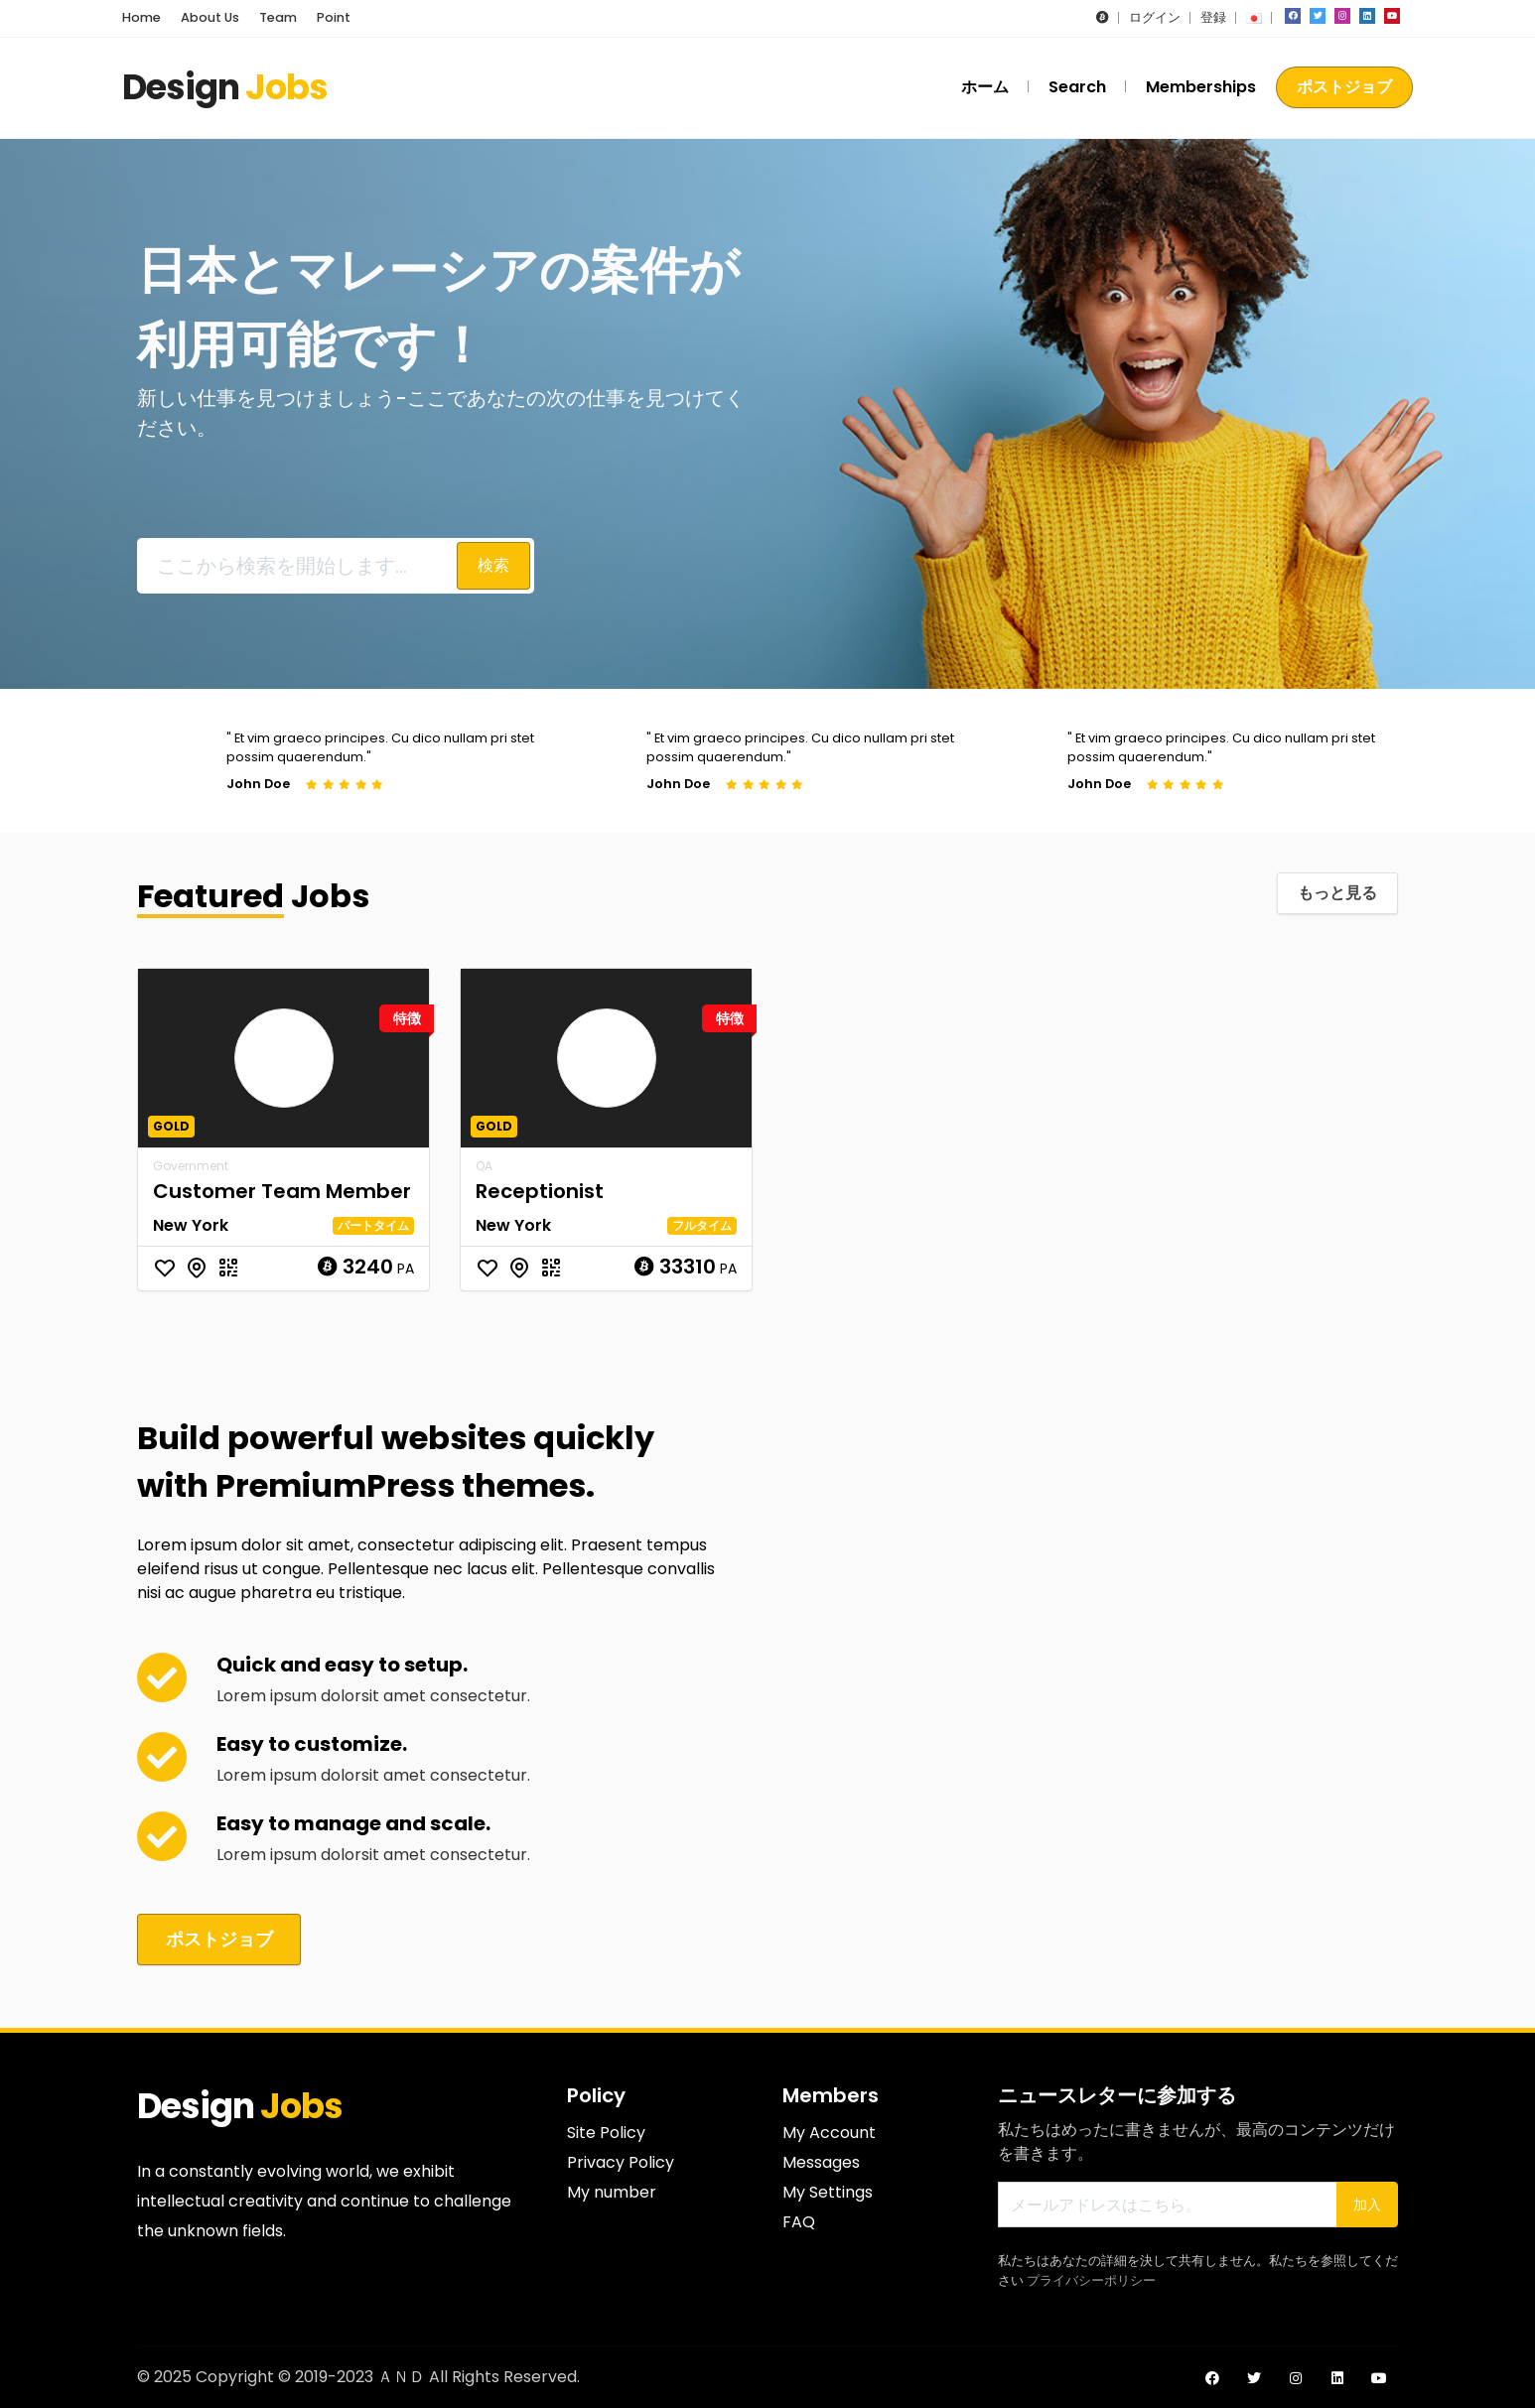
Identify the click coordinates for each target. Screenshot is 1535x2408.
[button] (1102, 17)
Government (190, 1165)
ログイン (1155, 17)
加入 (1367, 2202)
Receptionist (540, 1191)
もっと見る (1337, 892)
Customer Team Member (282, 1191)
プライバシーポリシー (1091, 2277)
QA (484, 1165)
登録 (1213, 17)
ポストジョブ (1344, 86)
